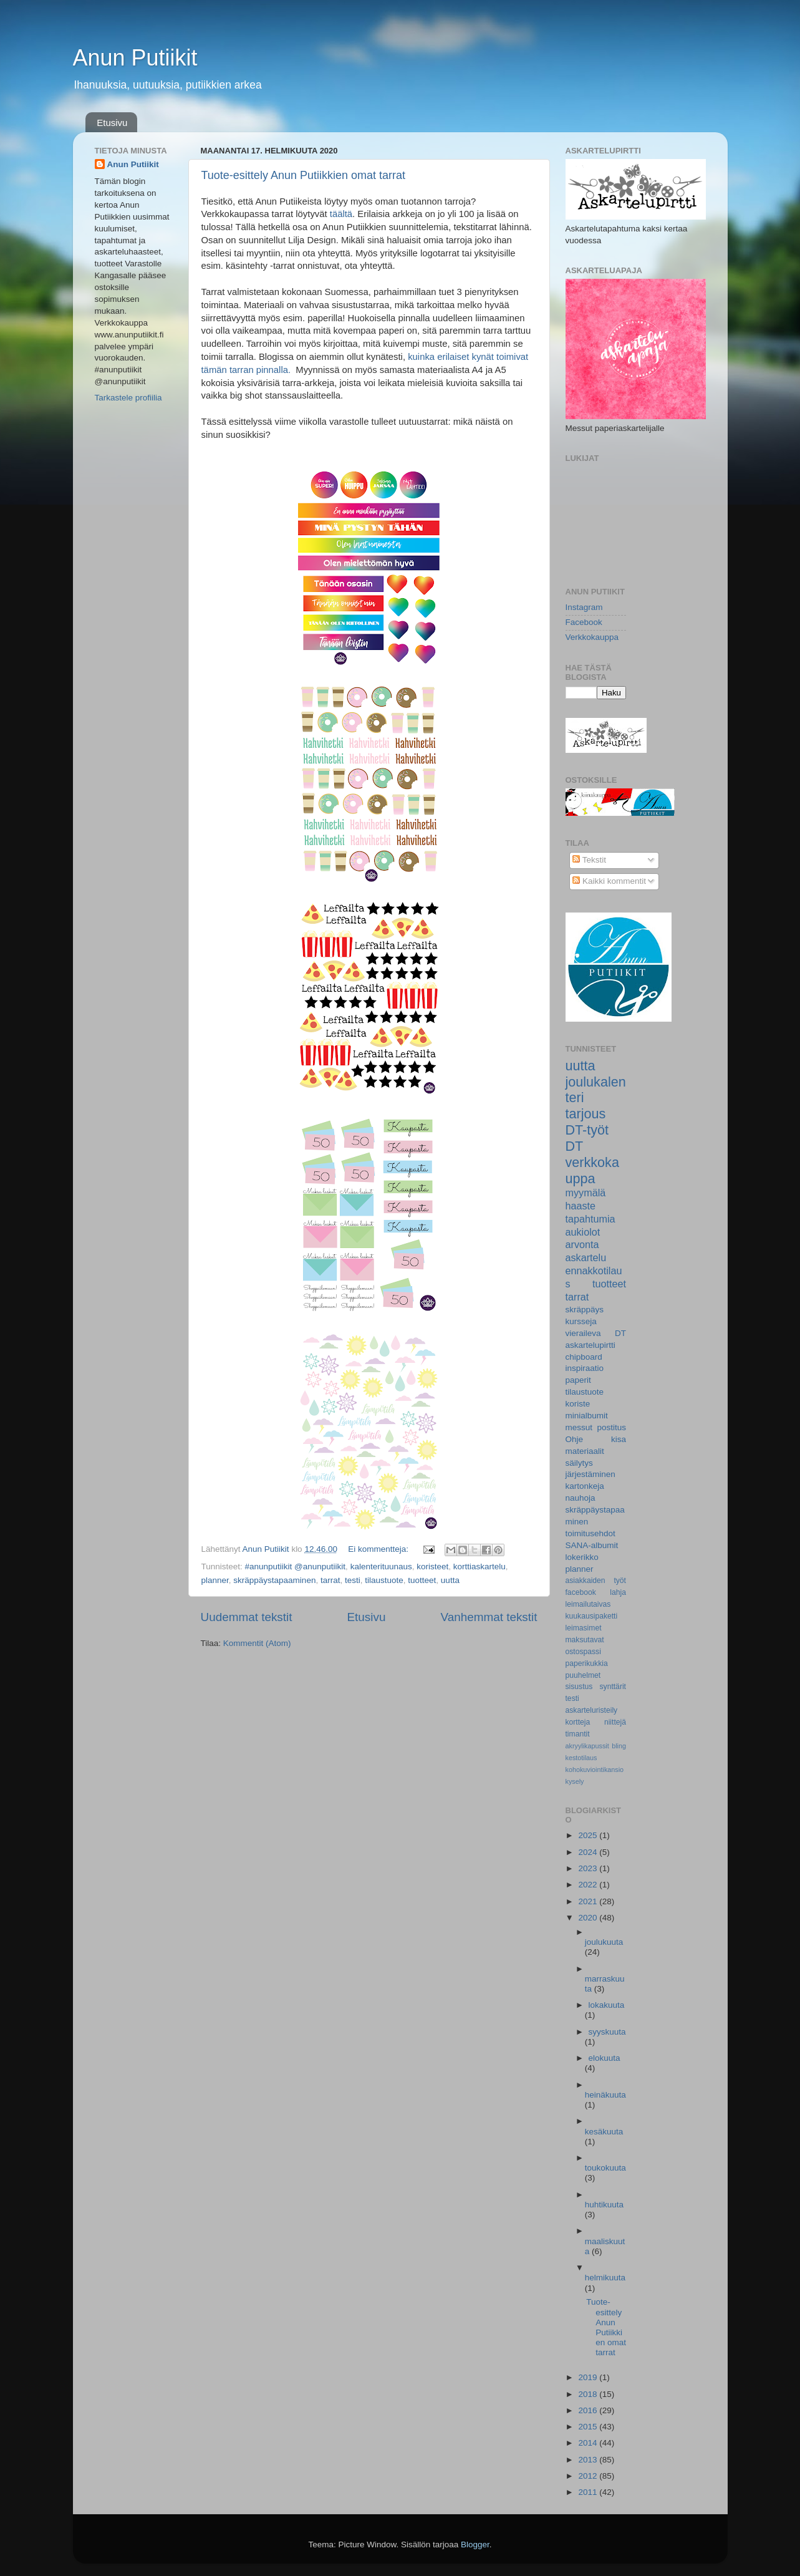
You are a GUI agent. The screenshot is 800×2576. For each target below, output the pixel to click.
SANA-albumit (592, 1545)
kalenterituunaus (381, 1566)
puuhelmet (583, 1675)
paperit (578, 1380)
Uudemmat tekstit (246, 1617)
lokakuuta (607, 2005)
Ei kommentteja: (379, 1549)
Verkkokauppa (592, 637)
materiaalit (585, 1451)
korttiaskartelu (479, 1566)
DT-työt (587, 1130)
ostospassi (583, 1651)
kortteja (578, 1722)
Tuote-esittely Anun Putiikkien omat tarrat (303, 175)
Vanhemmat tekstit (488, 1617)
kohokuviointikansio (595, 1769)
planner (215, 1580)
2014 (588, 2443)
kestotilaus (581, 1757)
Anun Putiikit (135, 57)
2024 (588, 1852)
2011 (588, 2492)
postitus (611, 1427)
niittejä (615, 1722)
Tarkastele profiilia (128, 397)
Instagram (584, 607)
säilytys (579, 1463)
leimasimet (584, 1628)
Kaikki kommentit (609, 881)
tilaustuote (384, 1580)
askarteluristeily (592, 1710)
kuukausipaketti (592, 1616)
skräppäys (585, 1309)
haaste (581, 1205)
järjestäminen (590, 1474)
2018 (588, 2394)
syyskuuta (607, 2031)
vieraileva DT (596, 1333)
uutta (450, 1580)
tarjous (586, 1113)
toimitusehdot (590, 1533)
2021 (588, 1901)
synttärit (612, 1686)
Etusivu (112, 122)
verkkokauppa (592, 1170)
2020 (588, 1917)
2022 (588, 1884)
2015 (588, 2426)
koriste (578, 1403)
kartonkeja (585, 1486)
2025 (588, 1835)
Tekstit (589, 859)
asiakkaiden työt (596, 1580)
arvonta (582, 1244)
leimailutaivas (588, 1604)
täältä (341, 214)
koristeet (432, 1566)
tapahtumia (590, 1218)
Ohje (575, 1439)
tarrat (330, 1580)
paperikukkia (587, 1663)
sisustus (579, 1686)
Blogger (475, 2544)
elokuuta (604, 2058)
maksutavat (585, 1639)
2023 (588, 1868)
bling (619, 1746)
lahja (618, 1592)
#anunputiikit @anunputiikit (295, 1566)
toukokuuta (605, 2167)
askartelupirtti (590, 1345)
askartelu (586, 1257)
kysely (575, 1781)
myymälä (586, 1192)
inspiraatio (585, 1368)
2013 (588, 2459)
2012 (588, 2476)
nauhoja (580, 1498)
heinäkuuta (605, 2094)
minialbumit (587, 1415)
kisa (618, 1439)
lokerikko (582, 1557)
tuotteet (422, 1580)
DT (575, 1146)
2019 (588, 2377)
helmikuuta (605, 2277)
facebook (581, 1592)
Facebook (584, 622)
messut (579, 1427)
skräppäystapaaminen (274, 1580)
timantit (578, 1734)
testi (352, 1580)
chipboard (584, 1357)
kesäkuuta (604, 2131)
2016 (588, 2410)
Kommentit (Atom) (257, 1643)
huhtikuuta (604, 2204)
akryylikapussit (587, 1746)
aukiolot (583, 1231)
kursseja (581, 1321)
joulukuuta (604, 1942)
